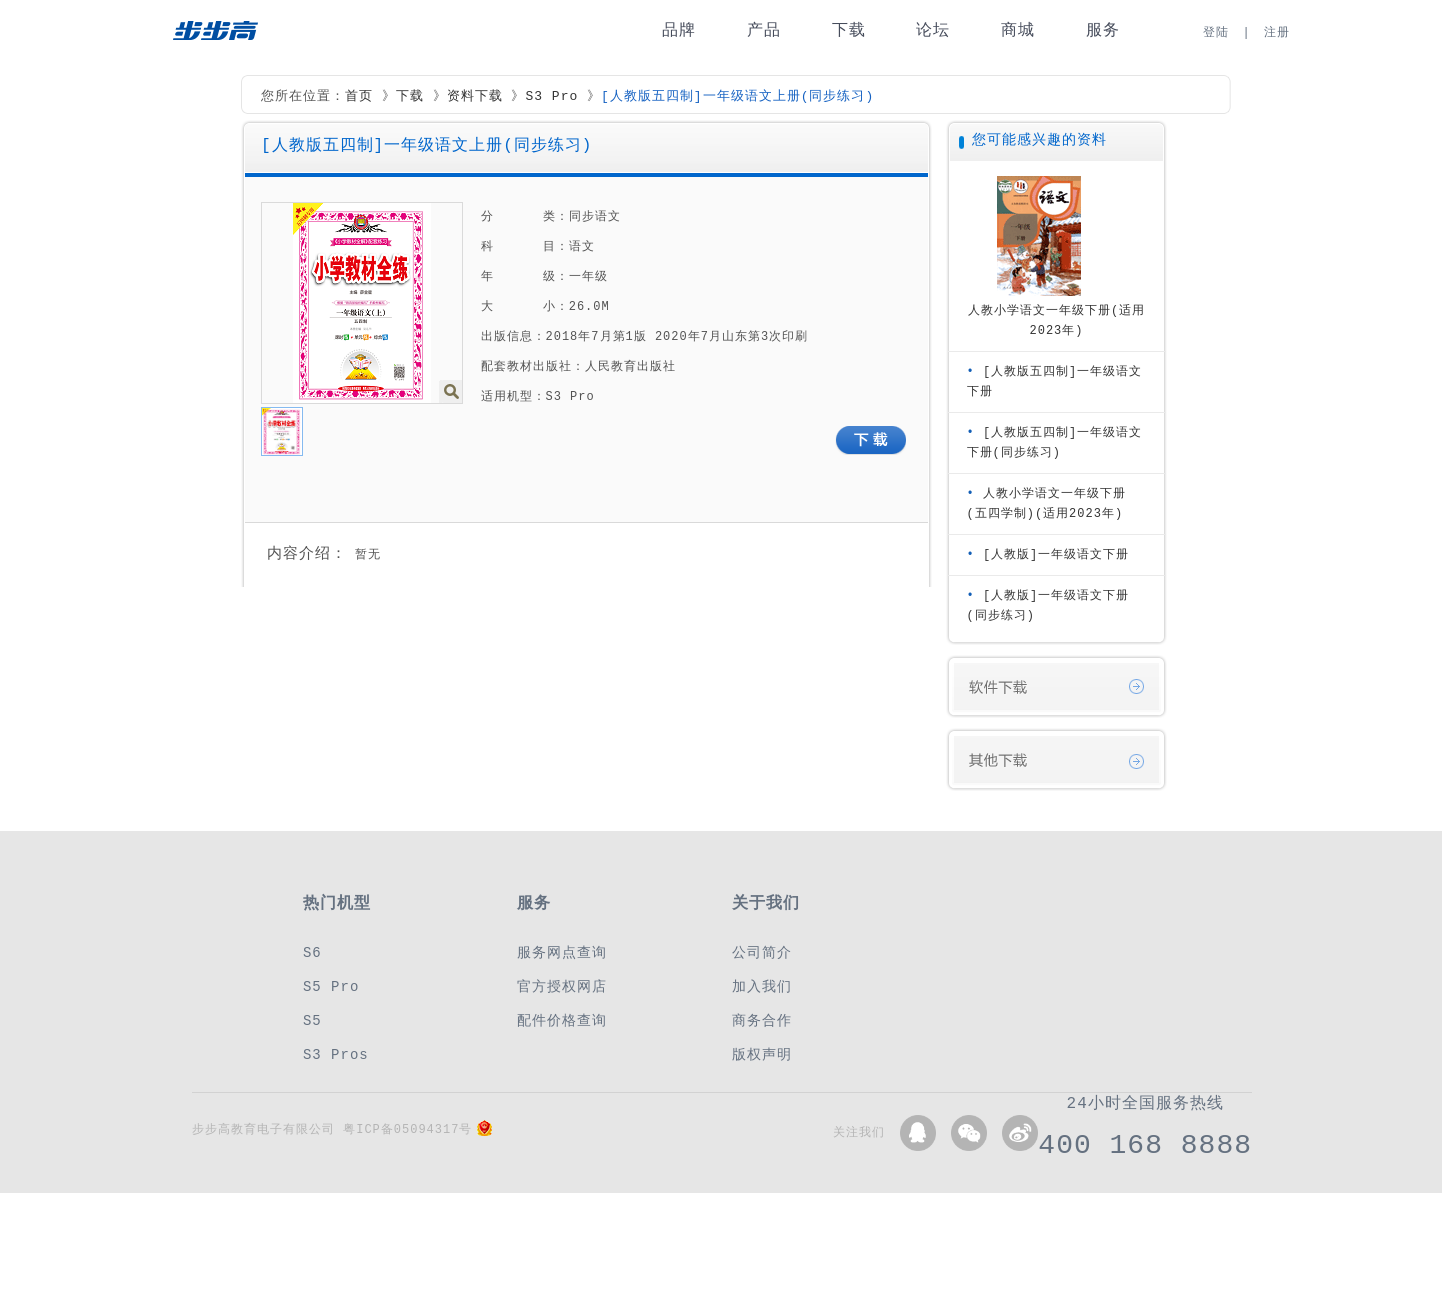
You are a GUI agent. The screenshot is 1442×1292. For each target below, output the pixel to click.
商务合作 (762, 1020)
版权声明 (762, 1054)
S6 (312, 952)
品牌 (679, 30)
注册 (1277, 32)
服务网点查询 (562, 952)
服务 (1103, 30)
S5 (312, 1020)
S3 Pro (551, 97)
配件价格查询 (562, 1020)
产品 (764, 30)
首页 (359, 97)
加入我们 (762, 986)
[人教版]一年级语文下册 (1056, 554)
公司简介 (762, 952)
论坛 (933, 30)
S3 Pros (336, 1054)
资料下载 (475, 97)
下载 (849, 30)
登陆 (1216, 32)
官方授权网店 (562, 986)
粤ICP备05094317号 (407, 1129)
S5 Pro (331, 986)
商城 (1018, 30)
